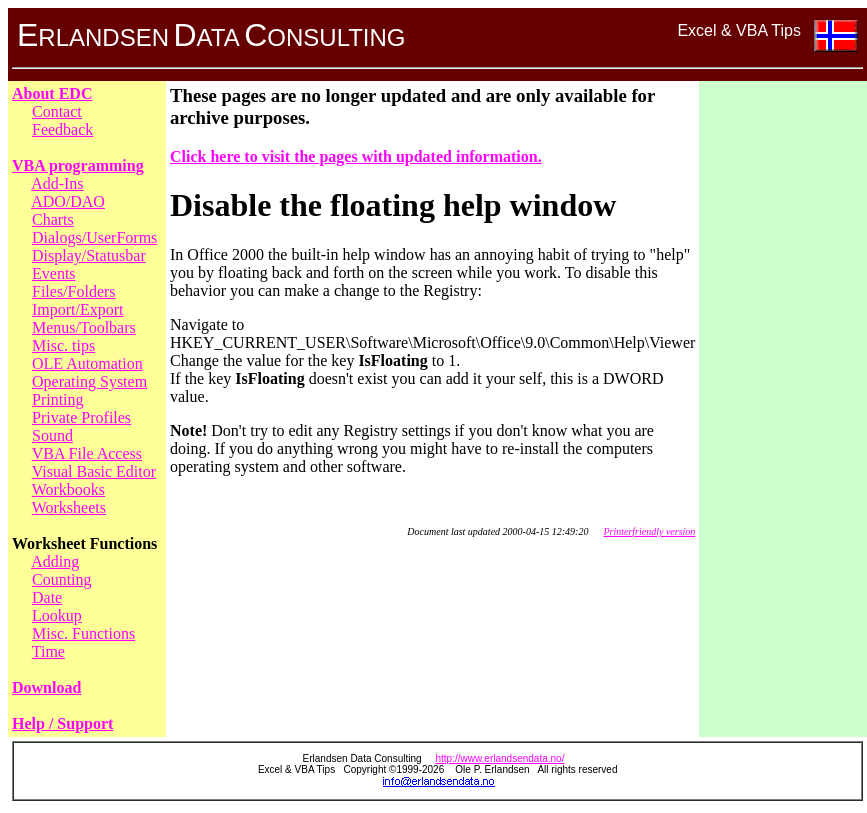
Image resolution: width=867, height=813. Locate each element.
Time (48, 651)
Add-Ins (57, 183)
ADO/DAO (68, 201)
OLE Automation (87, 363)
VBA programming (78, 165)
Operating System (89, 381)
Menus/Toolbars (84, 327)
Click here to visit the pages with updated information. (356, 156)
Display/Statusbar (89, 255)
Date (47, 597)
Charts (53, 219)
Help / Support (62, 723)
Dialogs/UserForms (94, 237)
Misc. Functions (83, 633)
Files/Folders (74, 291)
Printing (58, 399)
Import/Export (78, 309)
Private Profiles (81, 417)
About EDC (52, 93)
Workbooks (68, 489)
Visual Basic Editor (94, 471)
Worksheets (69, 507)
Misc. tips (63, 345)
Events (54, 273)
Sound (52, 435)
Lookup (57, 615)
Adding (55, 561)
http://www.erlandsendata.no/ (499, 758)
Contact (57, 111)
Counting (62, 579)
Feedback (62, 129)
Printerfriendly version (649, 531)
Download (46, 687)
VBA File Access (87, 453)
